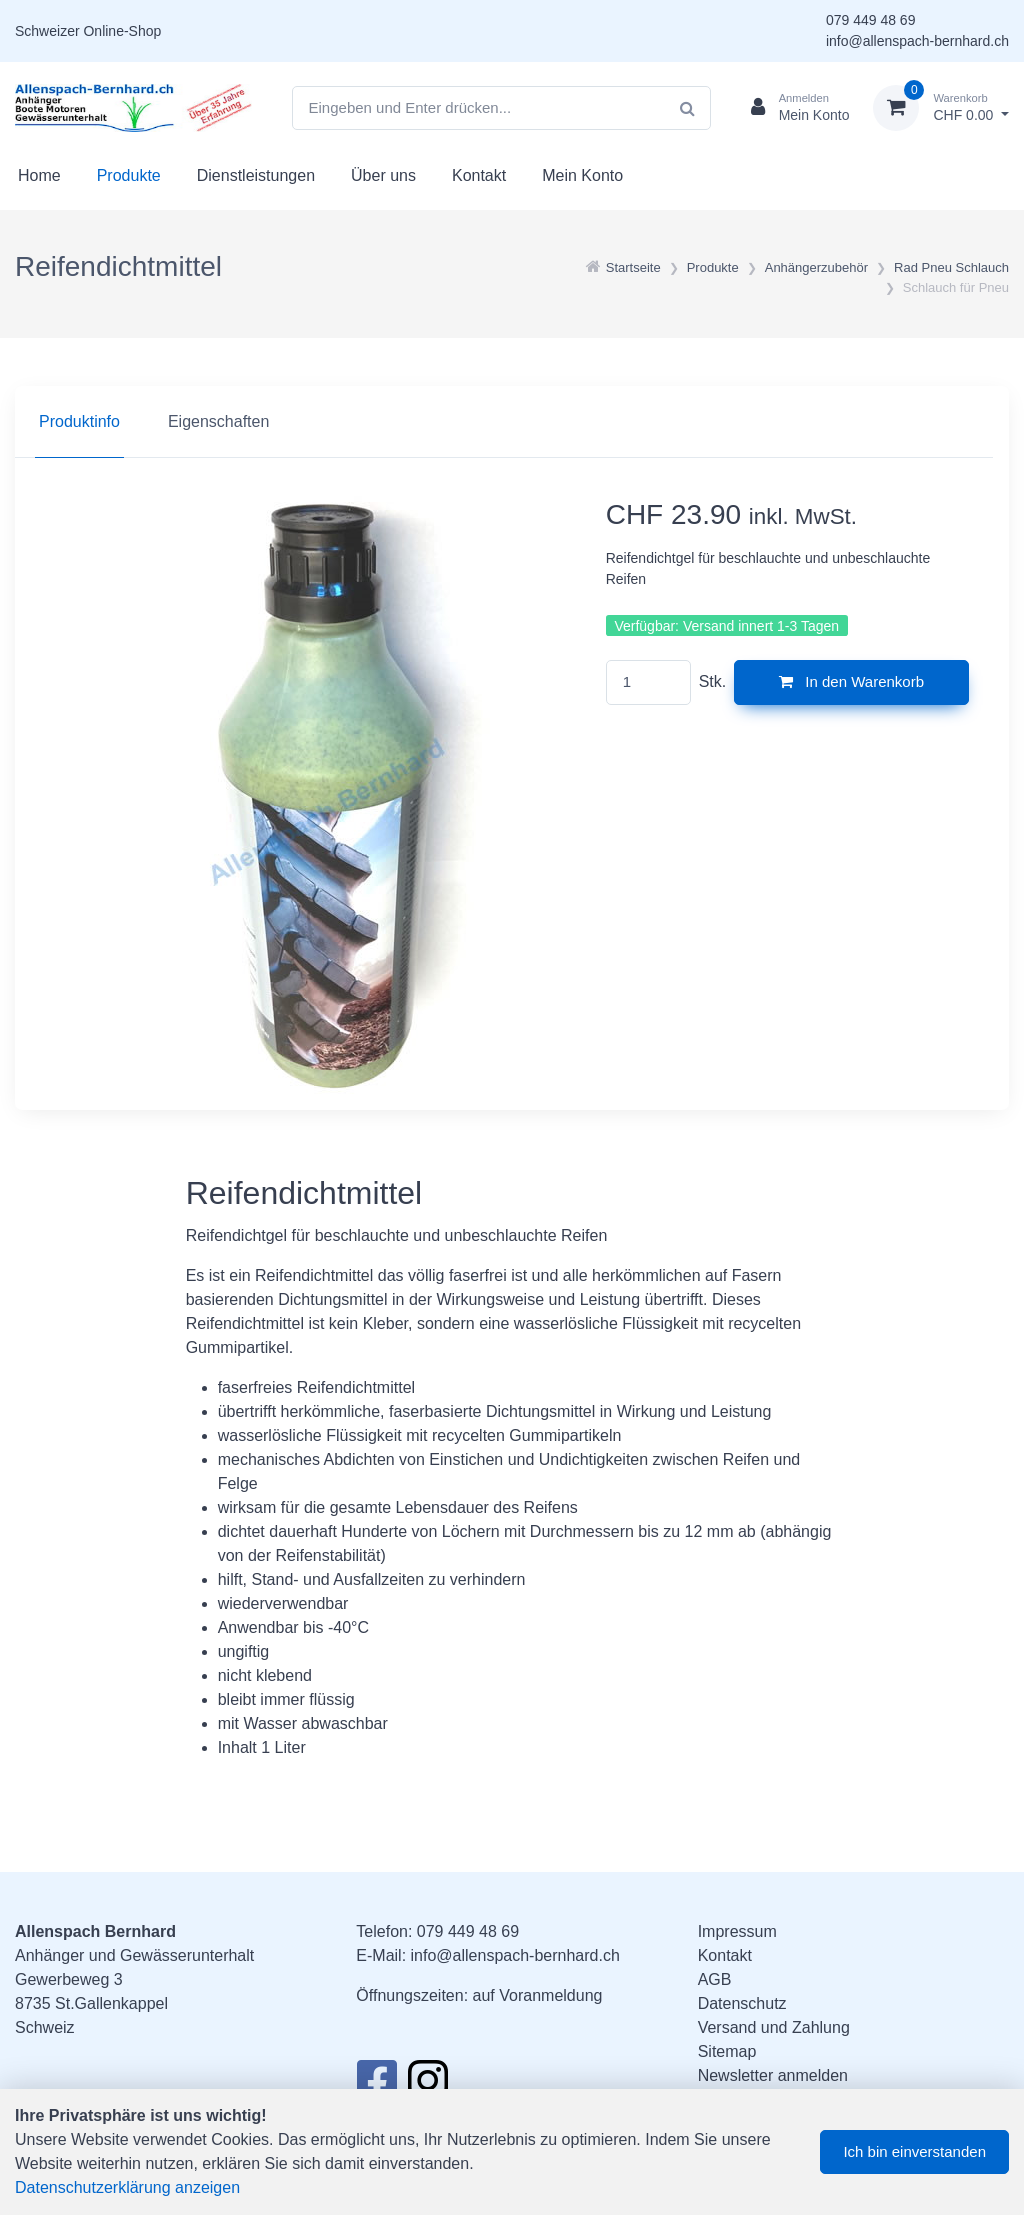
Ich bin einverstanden (914, 2151)
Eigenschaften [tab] (218, 421)
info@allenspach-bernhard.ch (917, 41)
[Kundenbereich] (792, 108)
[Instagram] (428, 2086)
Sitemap (727, 2051)
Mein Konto (582, 175)
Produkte (129, 175)
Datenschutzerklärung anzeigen (127, 2187)
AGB (715, 1979)
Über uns (383, 175)
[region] (512, 422)
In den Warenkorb (851, 681)
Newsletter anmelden (773, 2075)
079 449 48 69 (871, 20)
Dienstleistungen (256, 175)
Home (39, 175)
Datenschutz (742, 2003)
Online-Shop (122, 31)
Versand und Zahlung (774, 2027)
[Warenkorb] (941, 108)
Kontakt (479, 175)
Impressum (737, 1931)
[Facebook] (376, 2086)
